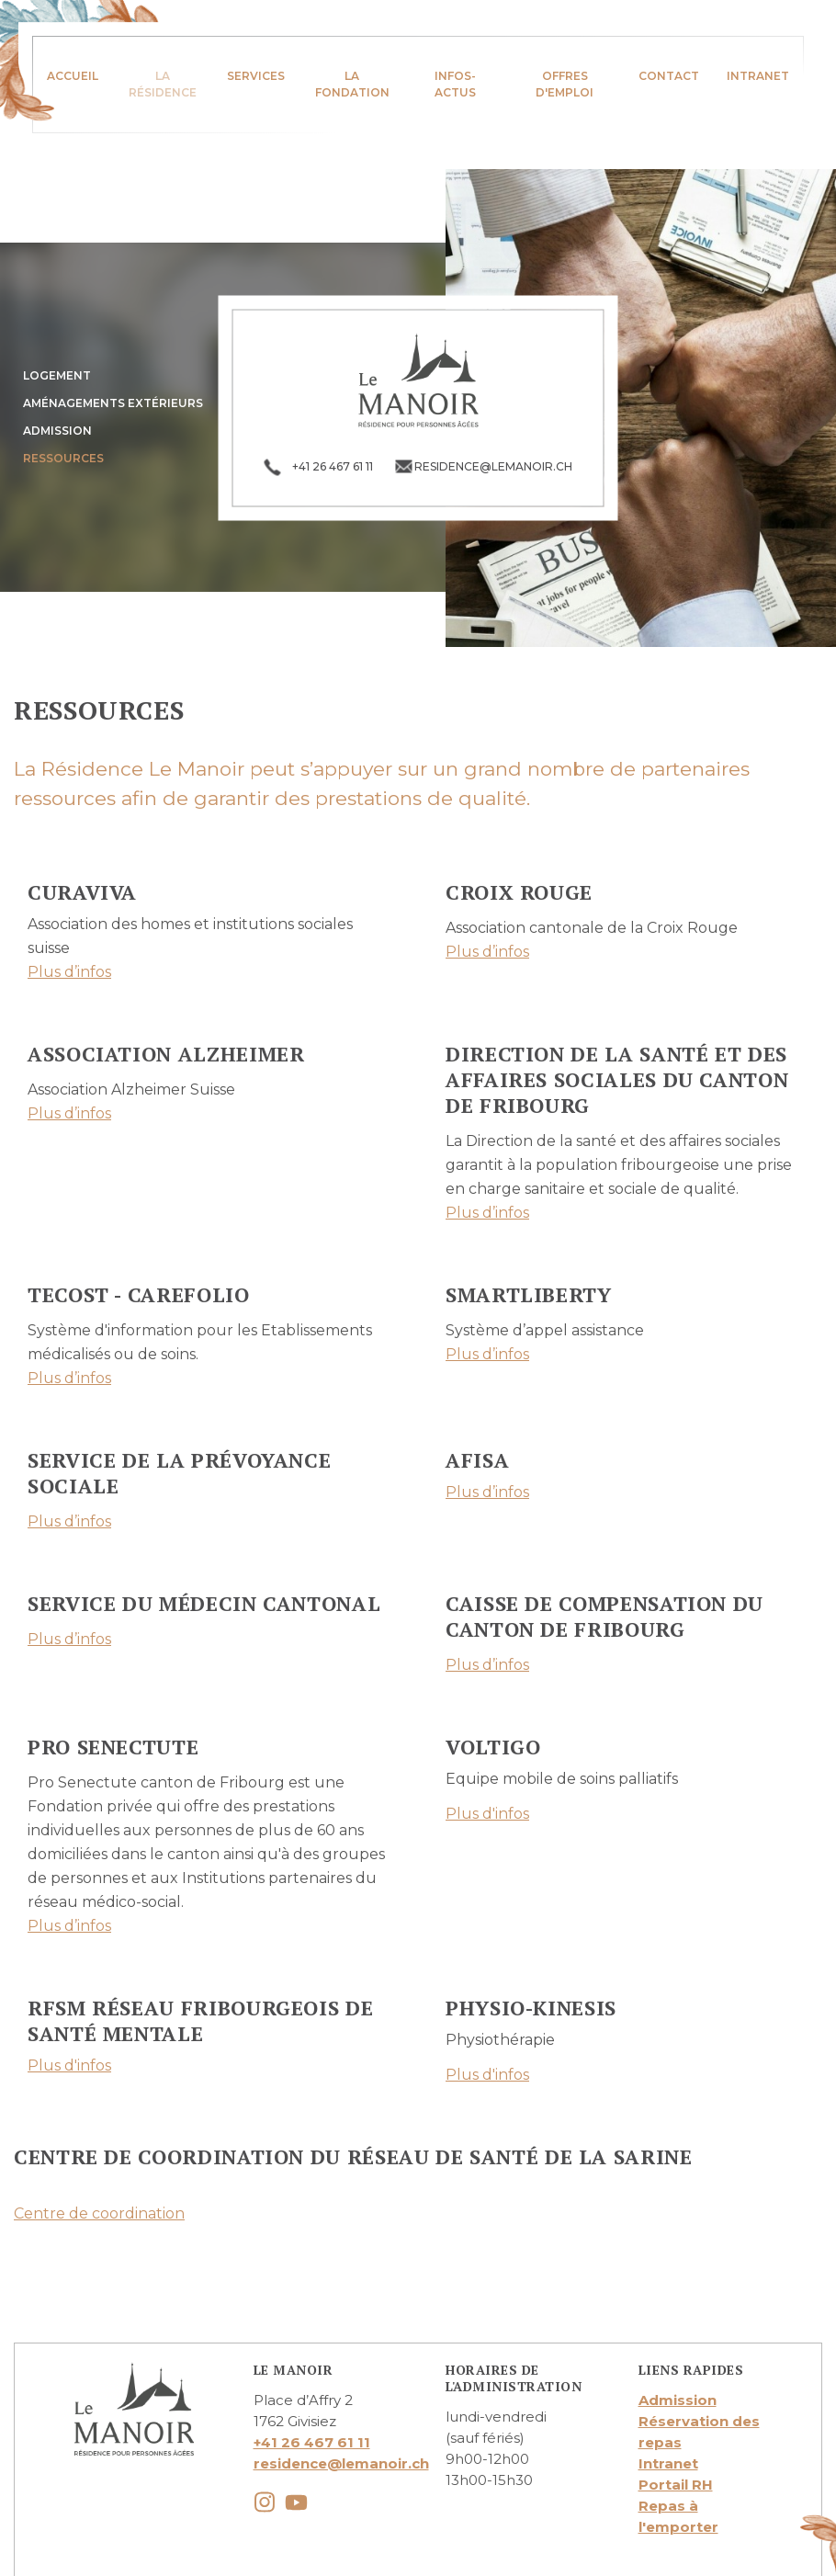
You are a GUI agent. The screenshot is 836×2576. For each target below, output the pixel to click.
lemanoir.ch (418, 380)
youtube (296, 2502)
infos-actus (455, 84)
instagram (265, 2502)
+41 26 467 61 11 (312, 2442)
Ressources (63, 458)
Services (256, 76)
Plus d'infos (487, 1813)
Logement (57, 375)
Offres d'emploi (564, 84)
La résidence (163, 84)
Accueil (72, 76)
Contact (668, 76)
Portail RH (675, 2484)
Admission (57, 430)
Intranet (758, 76)
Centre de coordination (99, 2213)
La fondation (352, 84)
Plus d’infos (69, 972)
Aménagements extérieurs (113, 403)
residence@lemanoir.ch (341, 2463)
